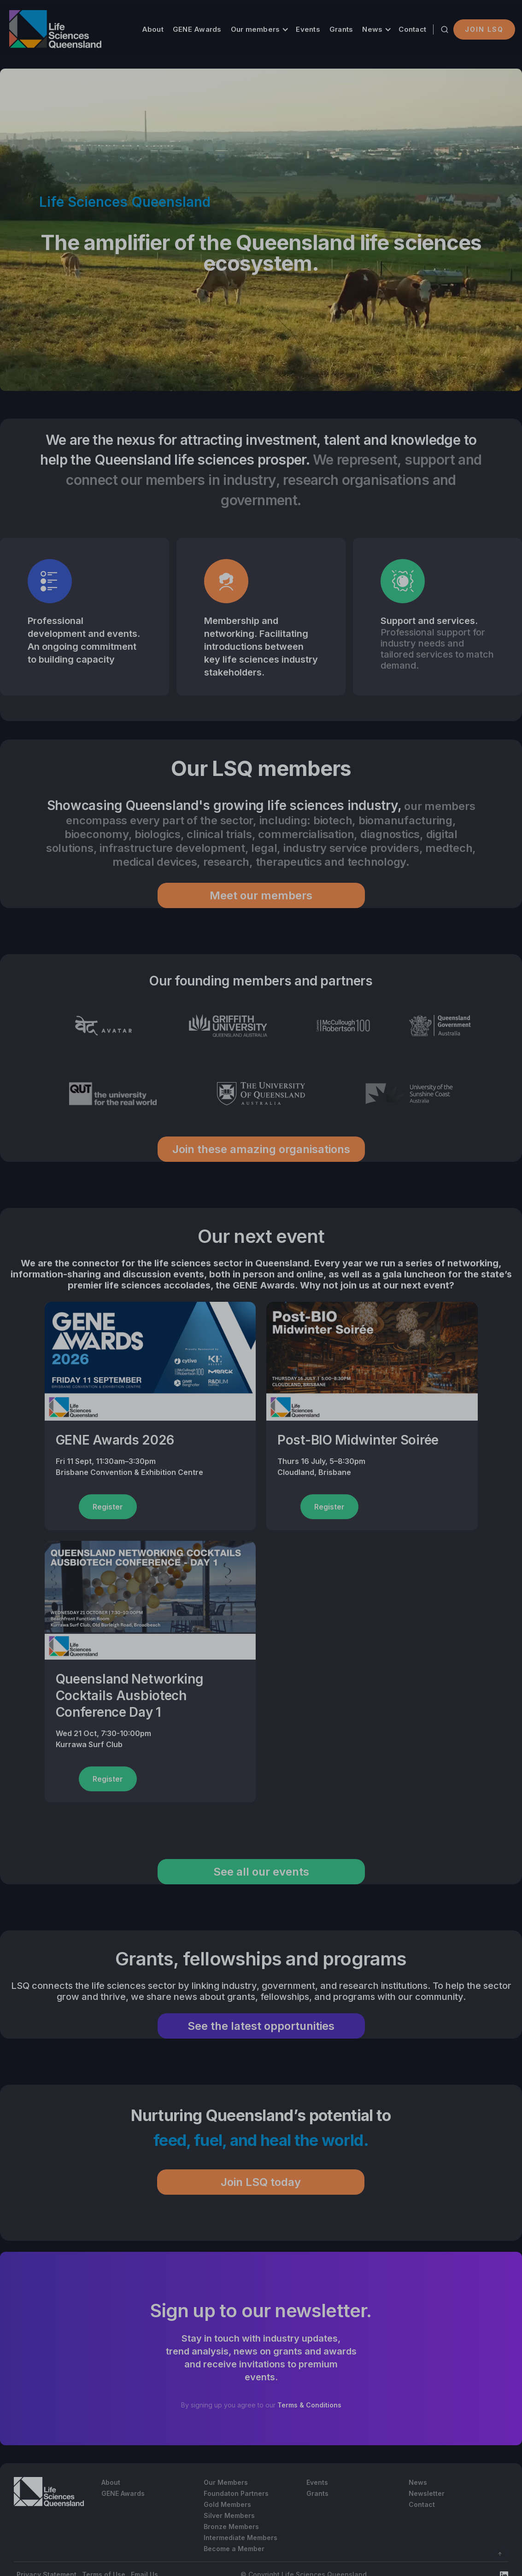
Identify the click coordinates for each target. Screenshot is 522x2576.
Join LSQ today (261, 2182)
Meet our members (261, 895)
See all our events (261, 1871)
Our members (255, 29)
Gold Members (227, 2504)
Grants (341, 29)
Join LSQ (484, 29)
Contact (412, 29)
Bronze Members (231, 2526)
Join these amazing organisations (261, 1149)
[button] (259, 29)
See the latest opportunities (261, 2026)
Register (108, 1506)
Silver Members (229, 2515)
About (153, 29)
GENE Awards (197, 29)
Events (308, 29)
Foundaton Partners (236, 2493)
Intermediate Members (240, 2537)
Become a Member (234, 2549)
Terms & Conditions (309, 2405)
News (372, 29)
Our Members (226, 2482)
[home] (55, 29)
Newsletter (427, 2493)
